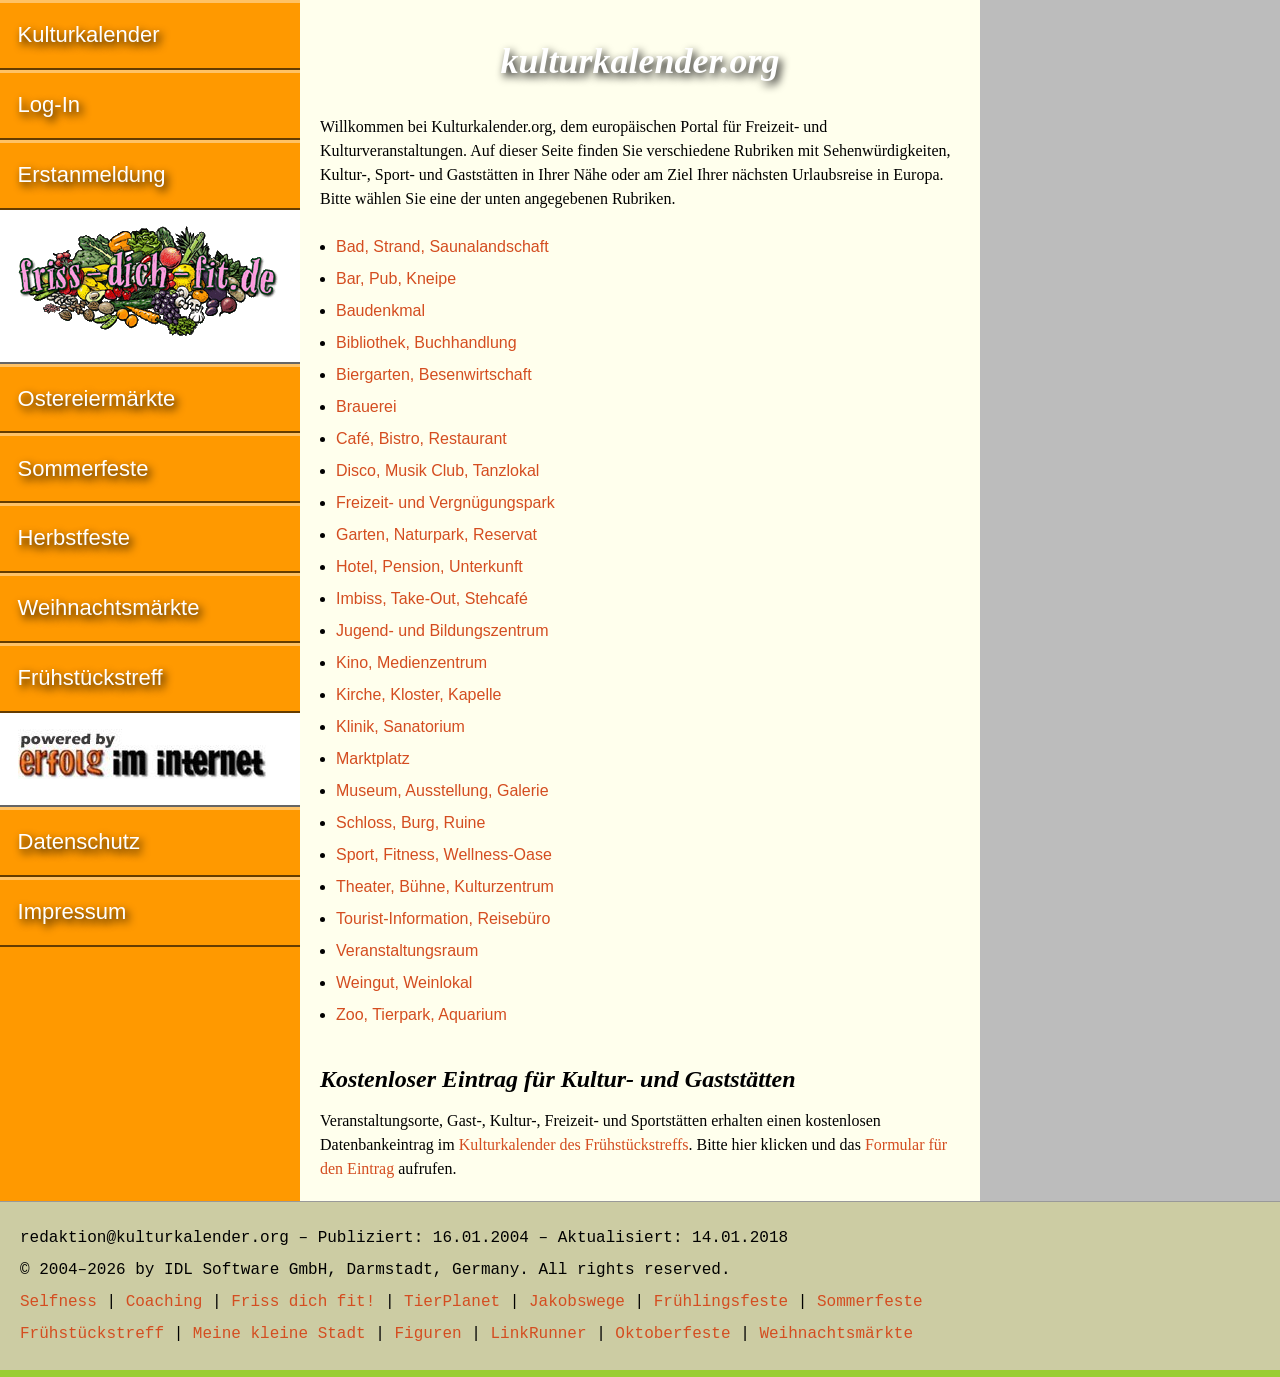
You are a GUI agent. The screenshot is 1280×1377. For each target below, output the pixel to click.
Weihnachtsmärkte (109, 607)
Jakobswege (577, 1302)
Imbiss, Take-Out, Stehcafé (432, 598)
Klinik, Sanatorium (400, 726)
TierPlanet (452, 1302)
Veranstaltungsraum (407, 950)
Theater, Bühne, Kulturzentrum (445, 886)
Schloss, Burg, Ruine (410, 822)
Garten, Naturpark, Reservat (436, 534)
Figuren (427, 1334)
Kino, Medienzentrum (411, 662)
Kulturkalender (89, 34)
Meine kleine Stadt (279, 1334)
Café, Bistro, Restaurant (421, 438)
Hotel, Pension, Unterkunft (429, 566)
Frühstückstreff (90, 677)
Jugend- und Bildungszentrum (442, 630)
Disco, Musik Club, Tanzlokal (437, 470)
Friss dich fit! (303, 1302)
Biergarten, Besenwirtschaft (434, 374)
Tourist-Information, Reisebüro (443, 918)
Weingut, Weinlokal (404, 982)
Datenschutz (79, 841)
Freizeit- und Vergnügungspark (445, 502)
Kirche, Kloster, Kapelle (418, 694)
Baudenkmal (380, 310)
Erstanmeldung (92, 174)
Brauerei (366, 406)
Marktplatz (373, 758)
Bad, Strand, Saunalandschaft (442, 246)
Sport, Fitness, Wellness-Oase (444, 854)
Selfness (58, 1302)
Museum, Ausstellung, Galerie (442, 790)
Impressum (72, 911)
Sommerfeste (83, 468)
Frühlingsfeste (721, 1302)
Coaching (164, 1302)
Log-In (49, 104)
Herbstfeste (74, 537)
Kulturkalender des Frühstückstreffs (574, 1144)
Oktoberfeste (672, 1334)
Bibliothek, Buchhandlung (426, 342)
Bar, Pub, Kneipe (396, 278)
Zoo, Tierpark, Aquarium (421, 1014)
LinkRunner (539, 1334)
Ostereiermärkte (97, 398)
